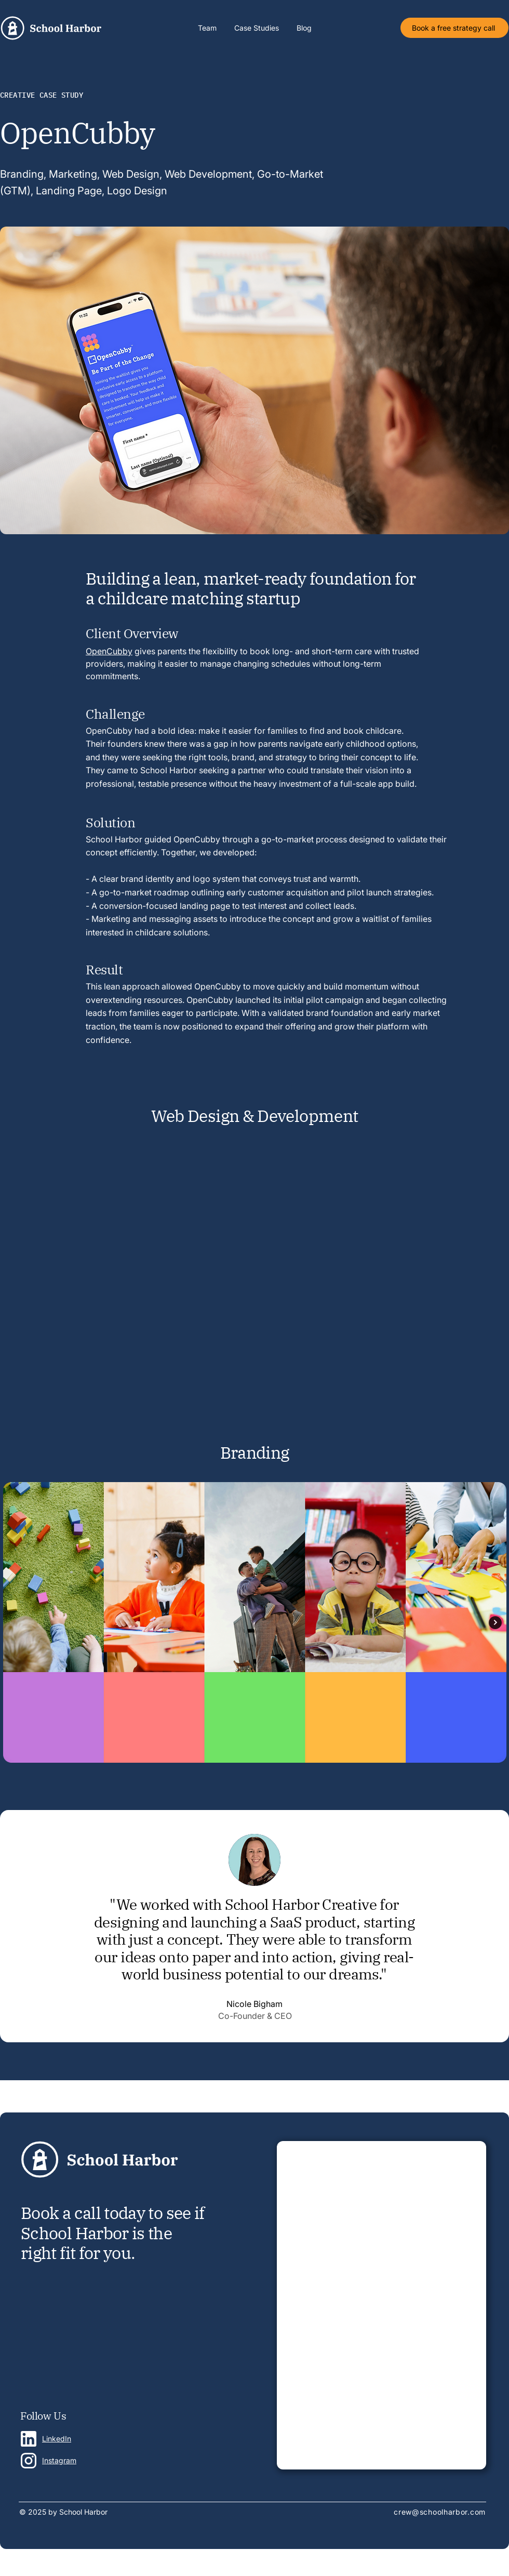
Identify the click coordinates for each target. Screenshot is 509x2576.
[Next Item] (495, 1622)
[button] (256, 27)
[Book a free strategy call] (454, 28)
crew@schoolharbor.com (440, 2511)
